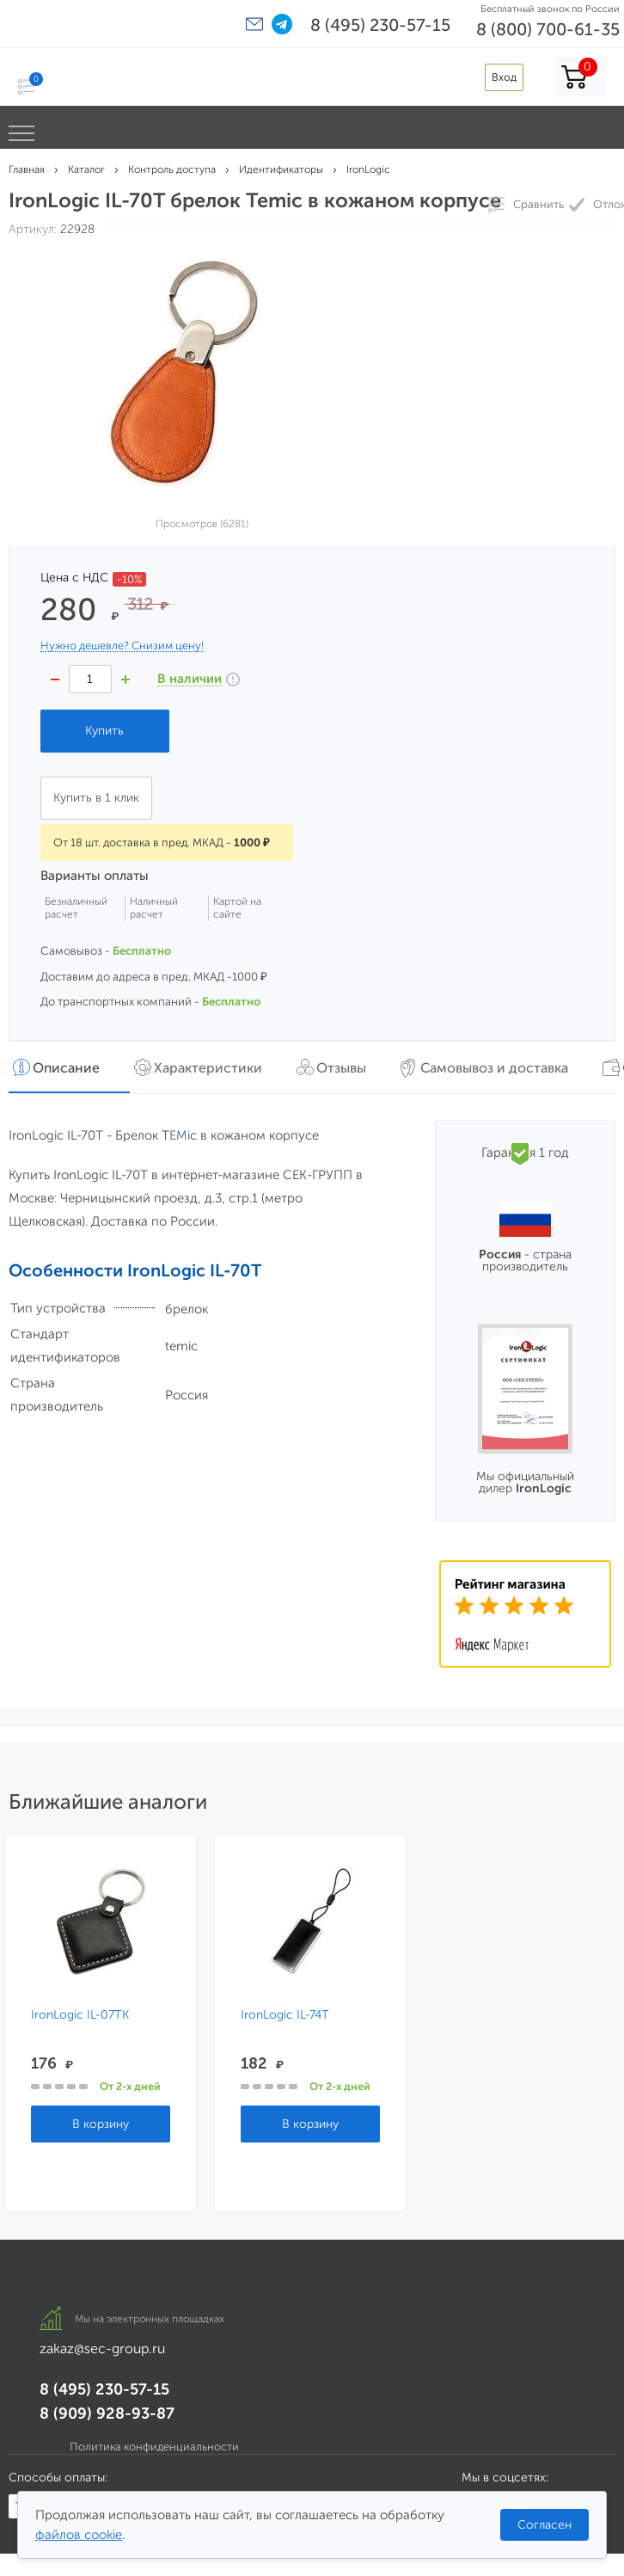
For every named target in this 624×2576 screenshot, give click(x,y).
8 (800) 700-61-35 (548, 29)
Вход (504, 77)
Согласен (544, 2525)
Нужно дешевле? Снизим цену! (122, 646)
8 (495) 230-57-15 (380, 25)
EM (178, 1135)
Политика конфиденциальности (154, 2446)
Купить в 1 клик (96, 797)
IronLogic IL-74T (285, 2015)
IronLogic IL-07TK (80, 2015)
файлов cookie (78, 2534)
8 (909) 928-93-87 (107, 2413)
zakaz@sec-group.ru (102, 2348)
